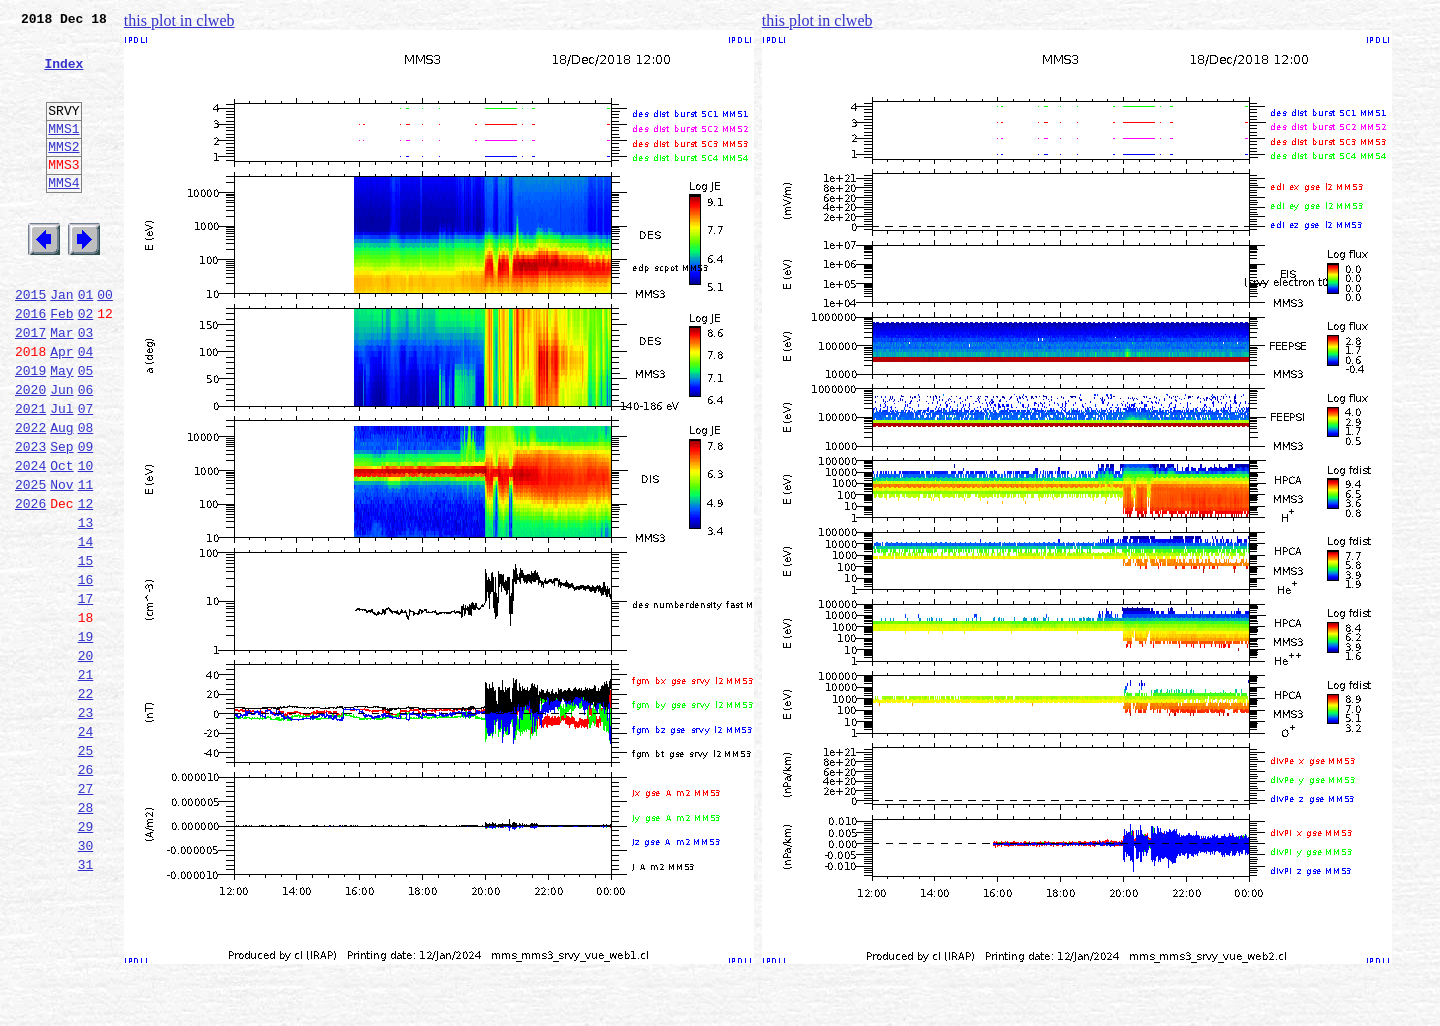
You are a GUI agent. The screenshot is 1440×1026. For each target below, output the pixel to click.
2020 (30, 452)
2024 (30, 540)
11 (86, 562)
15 (86, 650)
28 (86, 936)
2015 (30, 342)
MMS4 (63, 215)
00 (105, 342)
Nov (61, 562)
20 (86, 760)
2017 (30, 386)
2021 (30, 474)
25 (86, 870)
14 (86, 628)
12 (86, 584)
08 (86, 496)
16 (86, 672)
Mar (61, 386)
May (61, 430)
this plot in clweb (179, 20)
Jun (61, 452)
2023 (30, 518)
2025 (30, 562)
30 (86, 980)
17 (86, 694)
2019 (30, 430)
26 (86, 892)
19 (86, 738)
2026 (30, 584)
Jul (61, 474)
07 (86, 474)
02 (86, 364)
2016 (30, 364)
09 (86, 518)
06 (86, 452)
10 (86, 540)
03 (86, 386)
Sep (61, 518)
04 (86, 408)
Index (63, 75)
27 (86, 914)
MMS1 (63, 152)
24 (86, 848)
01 (86, 342)
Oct (61, 540)
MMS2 (63, 173)
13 (86, 606)
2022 (30, 496)
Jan (61, 342)
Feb (61, 364)
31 (86, 1002)
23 (86, 826)
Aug (61, 496)
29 (86, 958)
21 (86, 782)
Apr (61, 408)
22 (86, 804)
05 (86, 430)
